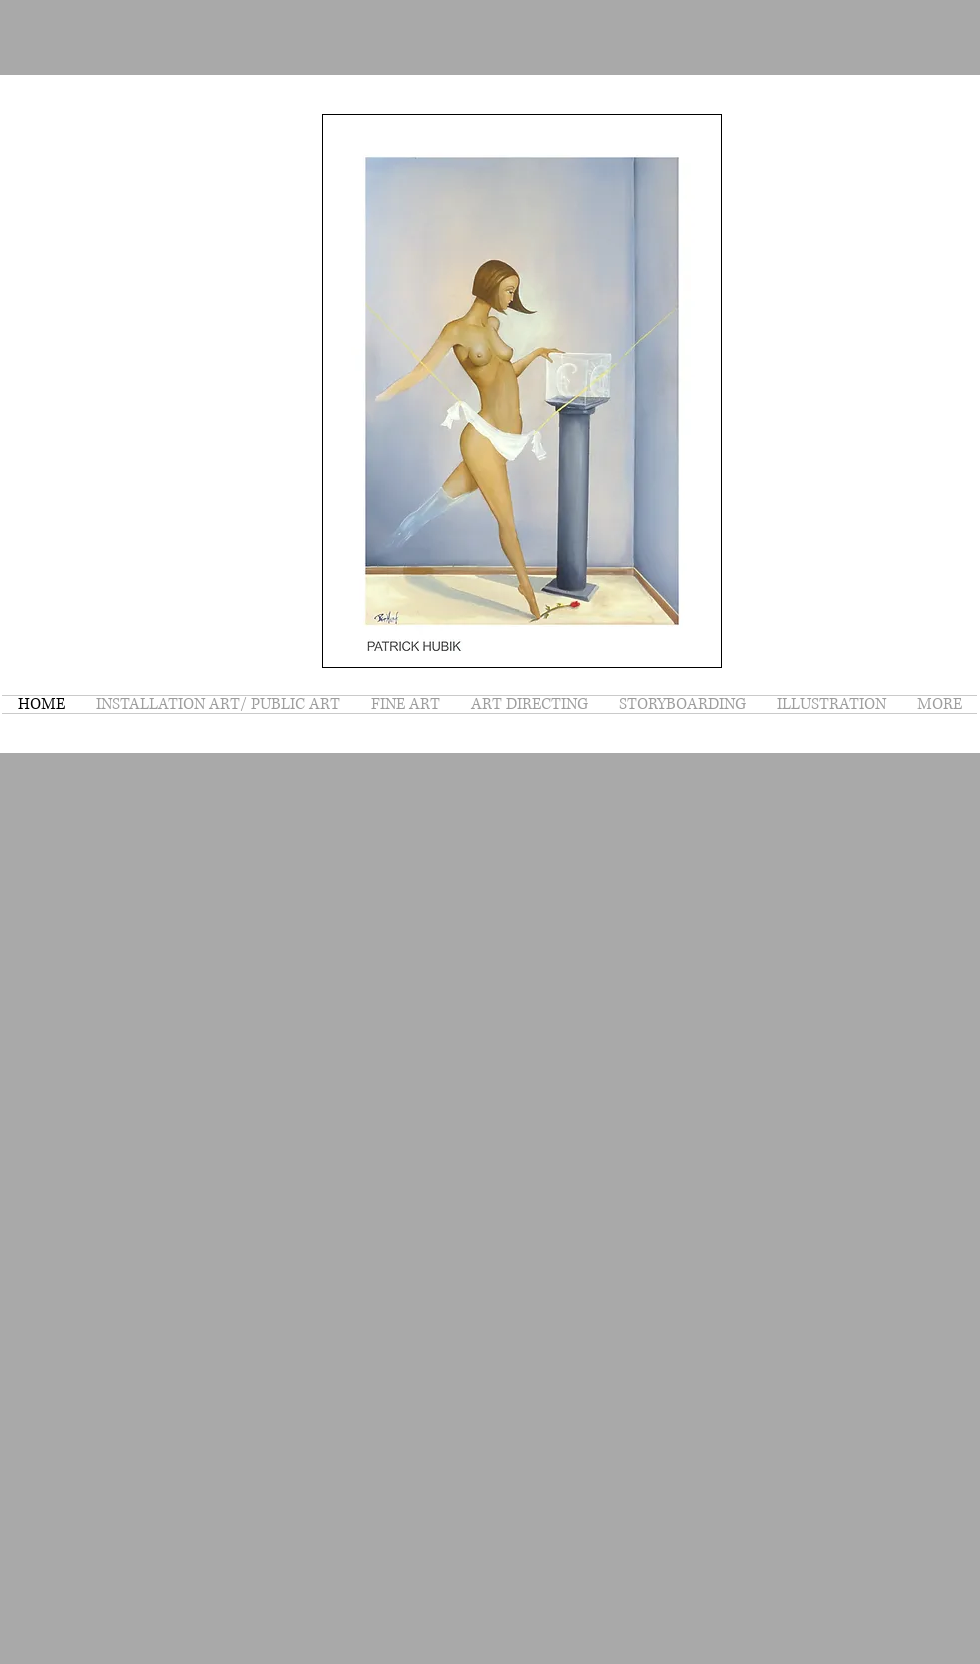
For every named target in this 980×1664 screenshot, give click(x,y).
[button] (522, 391)
